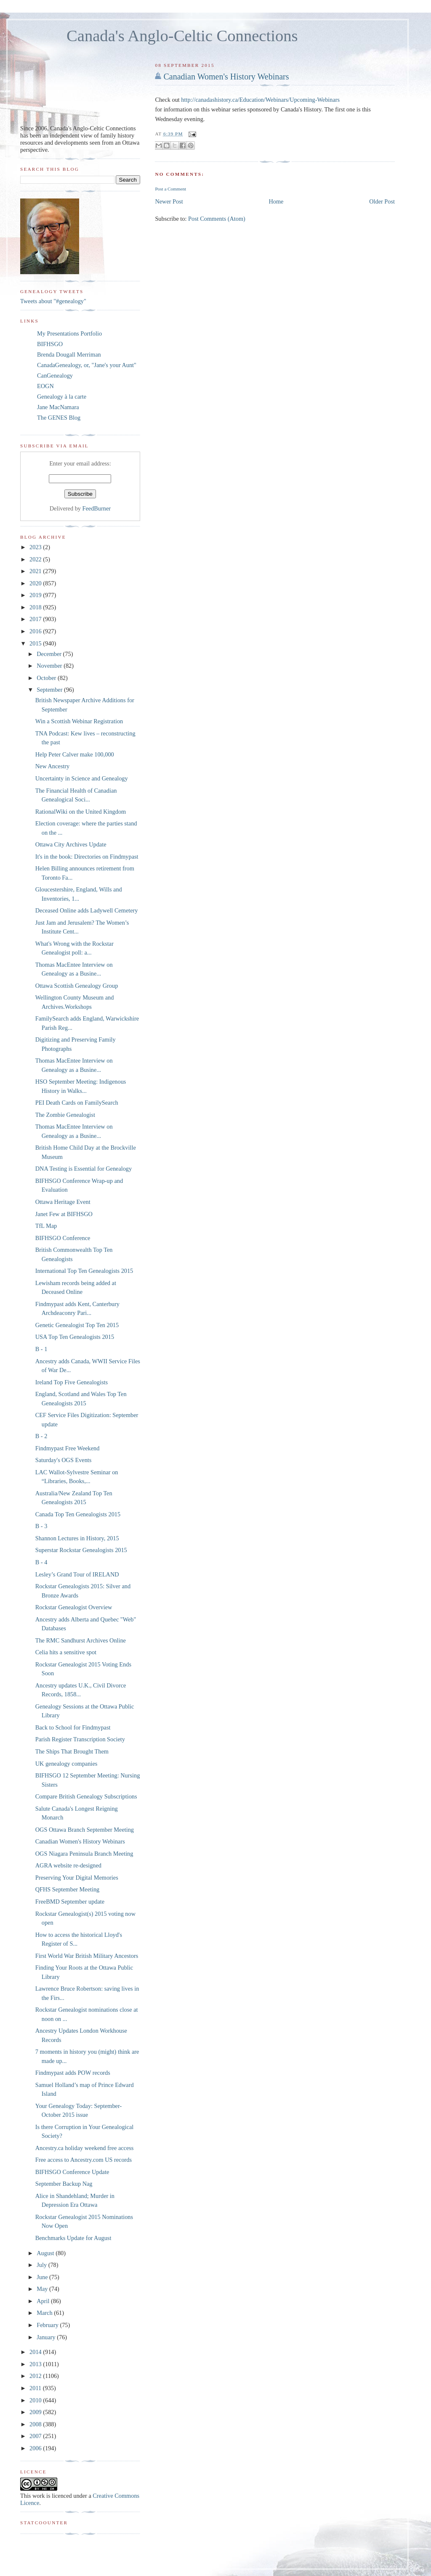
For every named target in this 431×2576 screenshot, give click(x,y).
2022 (36, 559)
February (48, 2325)
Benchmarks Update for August (73, 2238)
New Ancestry (52, 766)
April (44, 2301)
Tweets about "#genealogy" (53, 301)
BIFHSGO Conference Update (72, 2172)
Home (276, 201)
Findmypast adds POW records (72, 2072)
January (47, 2337)
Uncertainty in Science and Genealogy (81, 778)
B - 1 (41, 1349)
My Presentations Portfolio (69, 333)
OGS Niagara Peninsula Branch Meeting (84, 1853)
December (50, 654)
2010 (36, 2400)
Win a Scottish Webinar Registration (79, 721)
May (43, 2288)
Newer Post (169, 201)
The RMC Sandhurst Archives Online (80, 1640)
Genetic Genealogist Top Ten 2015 (77, 1325)
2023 (36, 547)
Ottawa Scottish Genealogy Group (76, 985)
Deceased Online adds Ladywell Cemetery (86, 910)
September (50, 689)
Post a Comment (170, 188)
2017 (36, 619)
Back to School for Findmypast (73, 1727)
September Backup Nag (64, 2183)
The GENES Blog (58, 417)
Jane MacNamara (58, 407)
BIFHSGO (50, 344)
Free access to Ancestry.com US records (83, 2159)
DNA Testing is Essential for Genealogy (83, 1168)
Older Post (382, 201)
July (42, 2264)
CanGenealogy (55, 375)
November (50, 665)
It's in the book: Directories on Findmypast (86, 856)
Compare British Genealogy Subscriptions (86, 1796)
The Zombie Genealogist (65, 1114)
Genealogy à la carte (61, 396)
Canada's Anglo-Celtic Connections (182, 36)
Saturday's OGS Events (63, 1460)
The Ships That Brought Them (72, 1751)
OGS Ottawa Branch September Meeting (84, 1829)
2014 (36, 2352)
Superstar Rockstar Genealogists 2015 (81, 1550)
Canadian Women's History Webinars (226, 76)
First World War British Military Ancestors (86, 1955)
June (43, 2277)
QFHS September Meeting (67, 1889)
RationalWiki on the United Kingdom (80, 811)
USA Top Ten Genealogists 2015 (74, 1336)
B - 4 (41, 1562)
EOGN (45, 386)
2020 (36, 583)
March (45, 2312)
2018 (36, 607)
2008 (36, 2424)
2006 (36, 2448)
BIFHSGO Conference (62, 1238)
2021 (36, 571)
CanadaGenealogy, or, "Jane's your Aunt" (86, 365)
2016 (36, 631)
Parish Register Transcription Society (80, 1739)
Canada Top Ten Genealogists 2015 (77, 1514)
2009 (36, 2412)
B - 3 (41, 1526)
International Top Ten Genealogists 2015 (84, 1270)
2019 (36, 595)
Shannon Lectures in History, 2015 (77, 1538)
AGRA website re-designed (68, 1865)
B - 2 (41, 1436)
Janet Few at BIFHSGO (64, 1214)
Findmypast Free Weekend (67, 1448)
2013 (36, 2364)
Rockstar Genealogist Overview (73, 1607)
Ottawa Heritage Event (62, 1201)
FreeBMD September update (69, 1901)
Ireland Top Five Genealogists (71, 1382)
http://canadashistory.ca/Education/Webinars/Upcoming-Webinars (260, 99)
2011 (36, 2388)
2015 (36, 643)
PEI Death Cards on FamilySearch (76, 1102)
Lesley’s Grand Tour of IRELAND (77, 1574)
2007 (36, 2436)
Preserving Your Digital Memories (76, 1877)
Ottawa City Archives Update (70, 844)
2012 (36, 2375)
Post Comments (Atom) (216, 218)
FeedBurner (96, 508)
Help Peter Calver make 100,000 (74, 754)
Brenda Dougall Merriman (69, 354)
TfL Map (46, 1225)
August (46, 2253)
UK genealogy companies (66, 1763)
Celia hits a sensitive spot (65, 1652)
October (47, 677)
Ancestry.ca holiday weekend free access (84, 2148)
